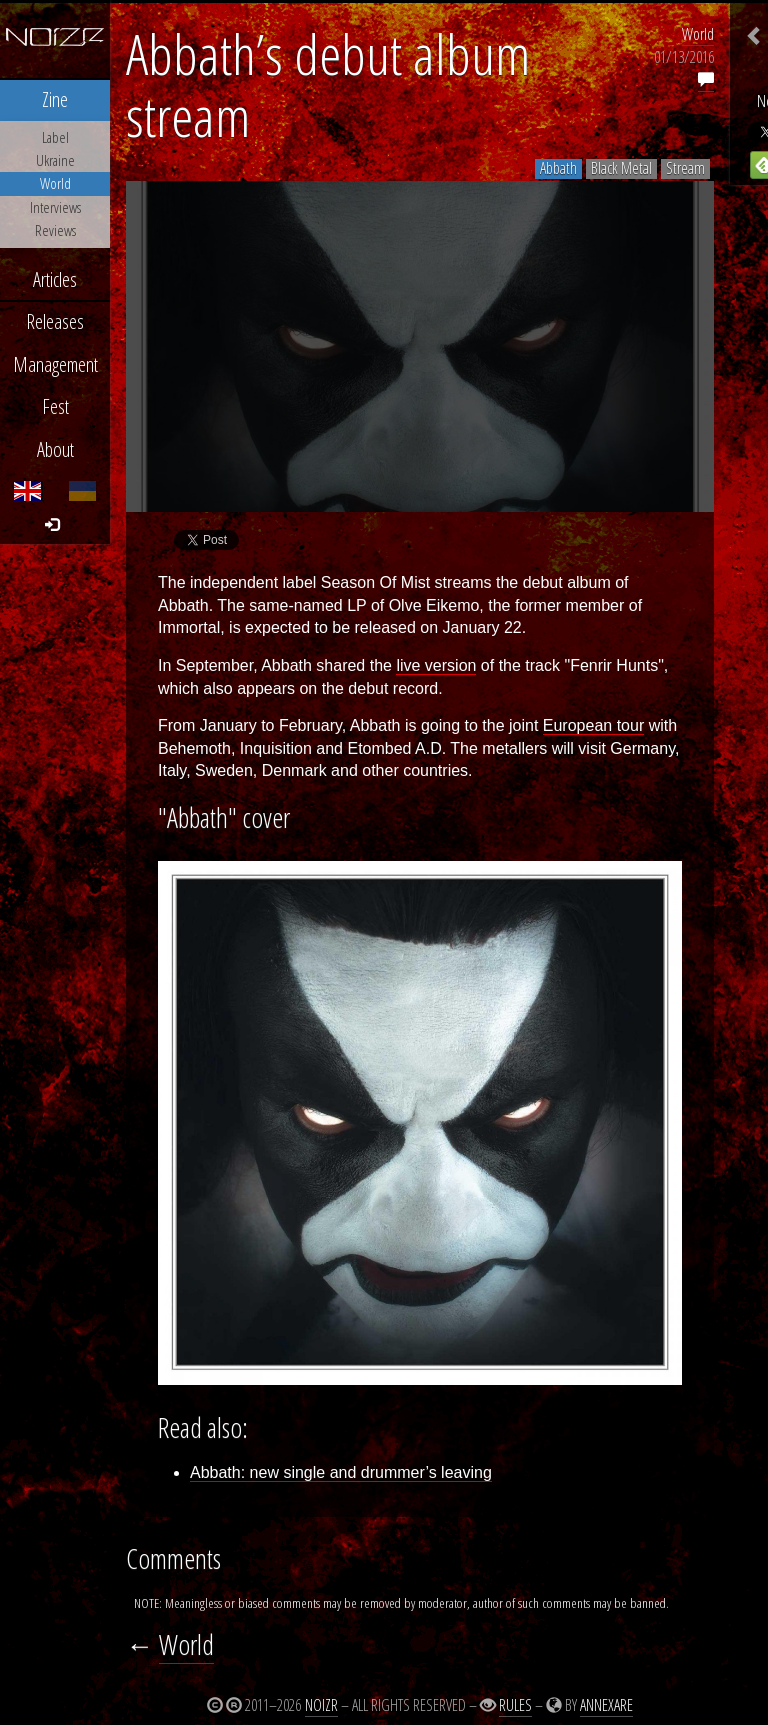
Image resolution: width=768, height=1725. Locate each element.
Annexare (606, 1705)
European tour (593, 725)
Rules (515, 1705)
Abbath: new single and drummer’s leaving (341, 1472)
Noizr (321, 1705)
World (698, 34)
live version (436, 665)
